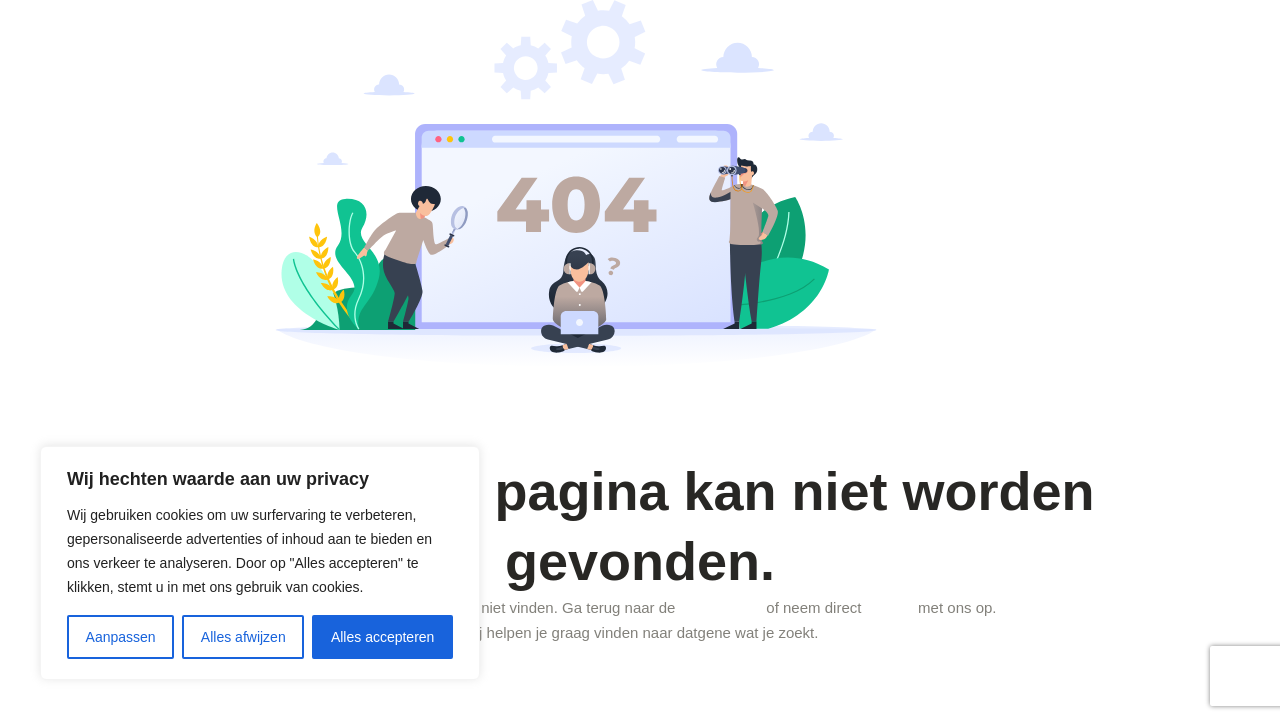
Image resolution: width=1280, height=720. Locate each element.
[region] (260, 563)
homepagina (721, 607)
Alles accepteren (383, 637)
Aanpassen (121, 637)
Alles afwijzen (243, 637)
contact (890, 607)
